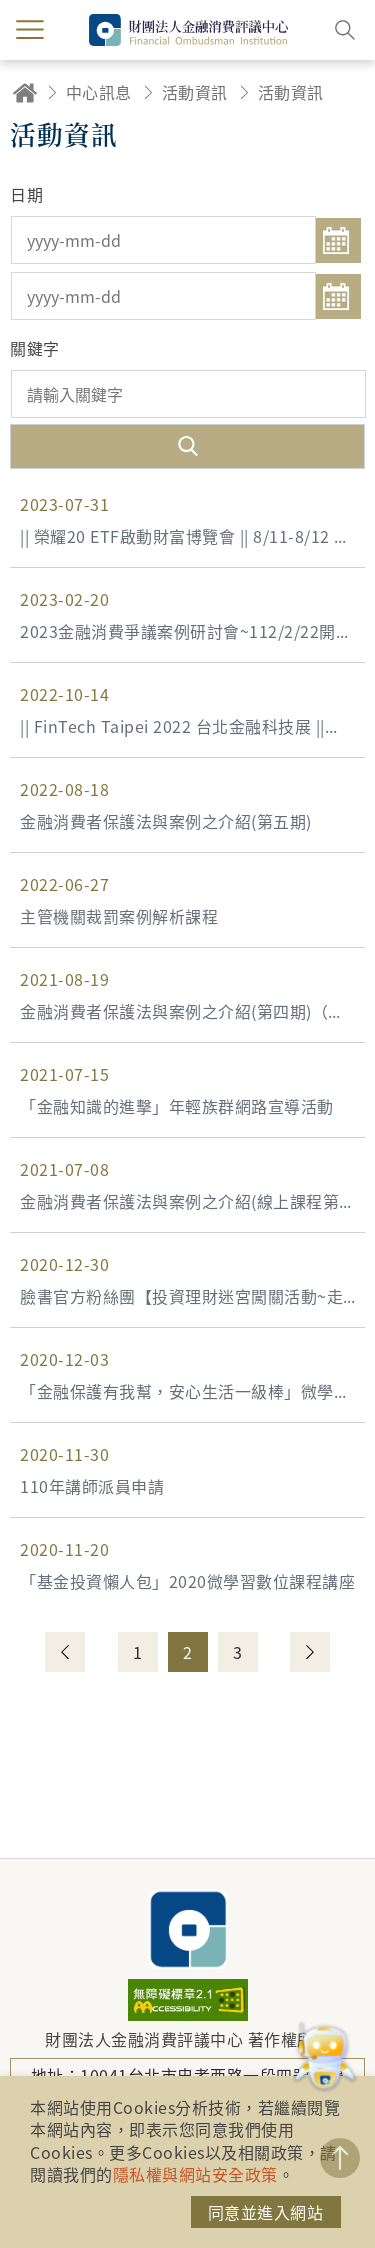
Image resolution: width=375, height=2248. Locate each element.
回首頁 (25, 92)
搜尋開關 (345, 30)
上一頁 (65, 1652)
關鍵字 (35, 348)
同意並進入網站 (266, 2212)
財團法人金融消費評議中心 (188, 1929)
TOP (340, 2158)
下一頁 (310, 1652)
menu (30, 30)
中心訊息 (99, 92)
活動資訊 (195, 92)
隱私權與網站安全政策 (195, 2174)
